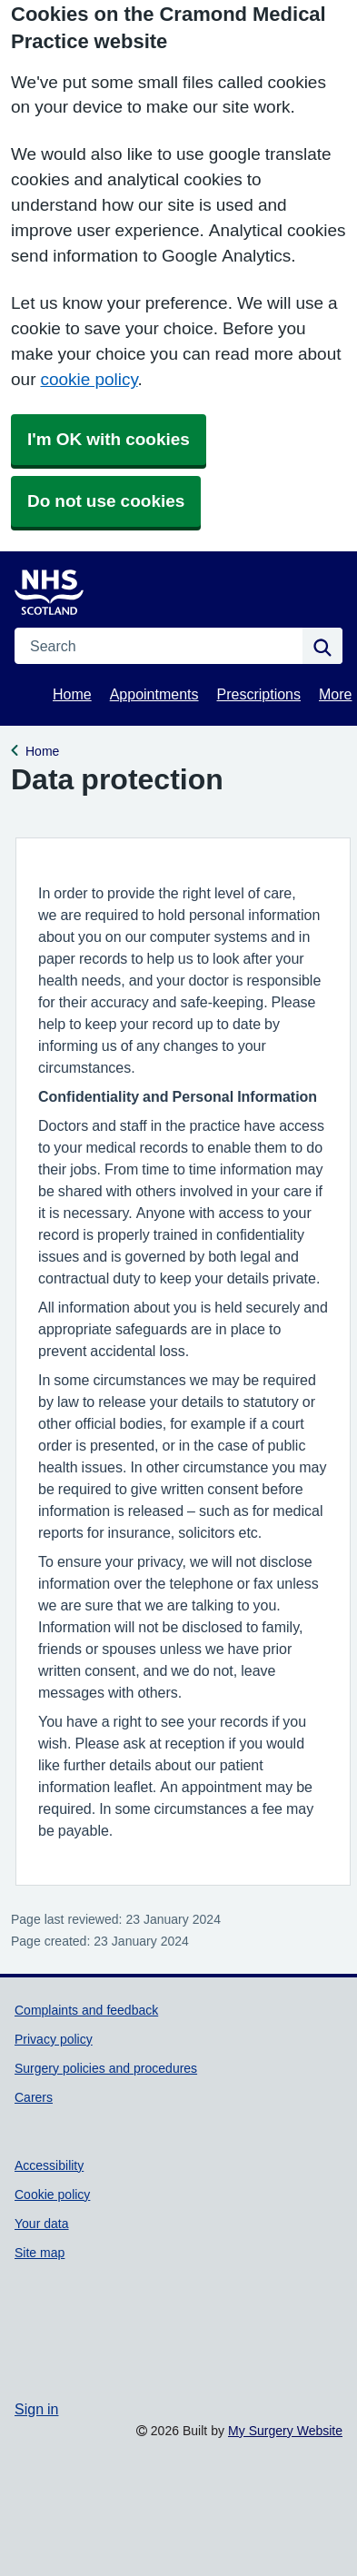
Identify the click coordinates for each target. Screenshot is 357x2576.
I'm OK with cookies (108, 439)
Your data (42, 2223)
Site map (39, 2252)
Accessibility (49, 2165)
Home (72, 694)
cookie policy (88, 379)
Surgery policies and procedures (106, 2068)
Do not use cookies (105, 501)
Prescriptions (259, 694)
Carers (34, 2097)
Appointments (154, 694)
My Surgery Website (285, 2430)
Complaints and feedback (86, 2010)
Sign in (36, 2409)
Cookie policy (52, 2194)
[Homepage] (60, 588)
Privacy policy (54, 2039)
